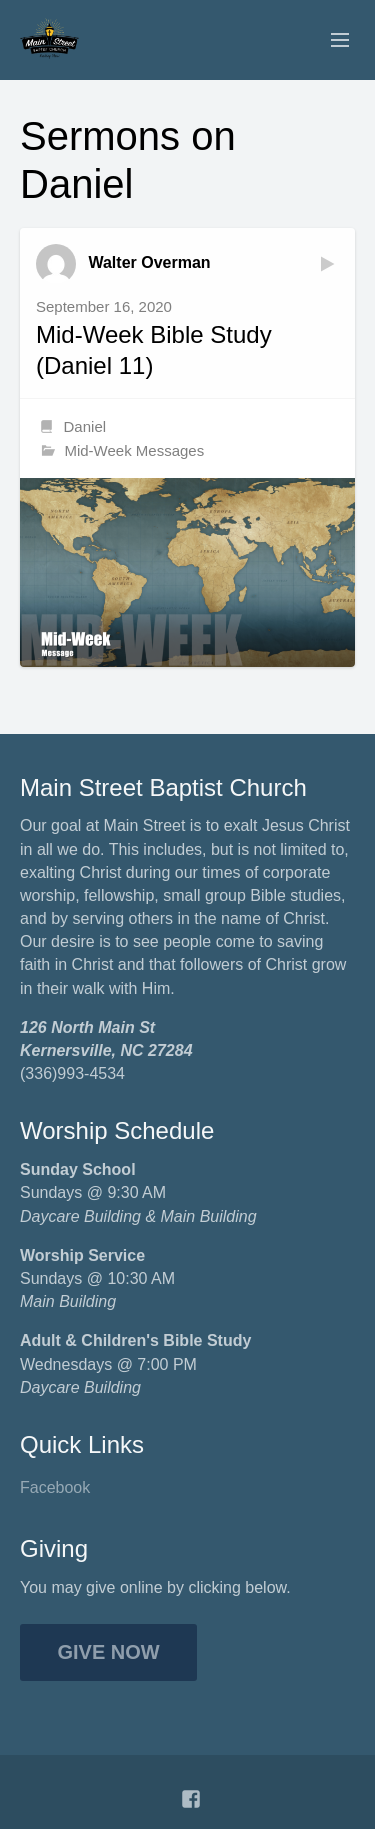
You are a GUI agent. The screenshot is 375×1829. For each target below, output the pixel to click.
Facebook (55, 1487)
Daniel (85, 426)
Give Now (109, 1652)
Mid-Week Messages (134, 450)
